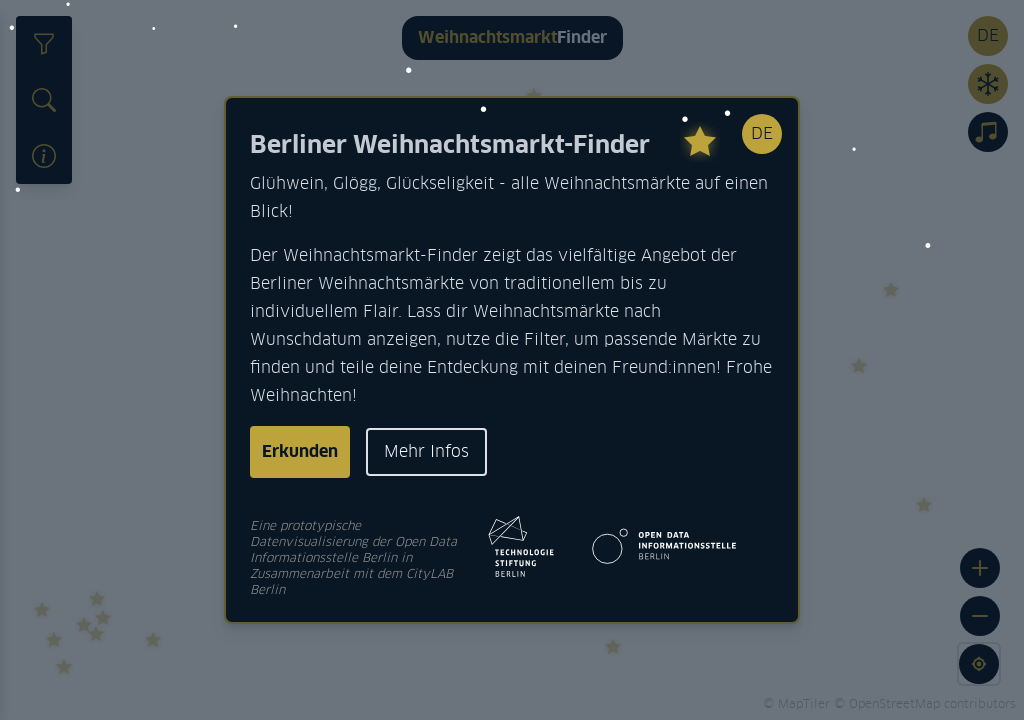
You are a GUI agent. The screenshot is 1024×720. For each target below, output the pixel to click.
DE (762, 133)
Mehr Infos (426, 451)
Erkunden (300, 452)
